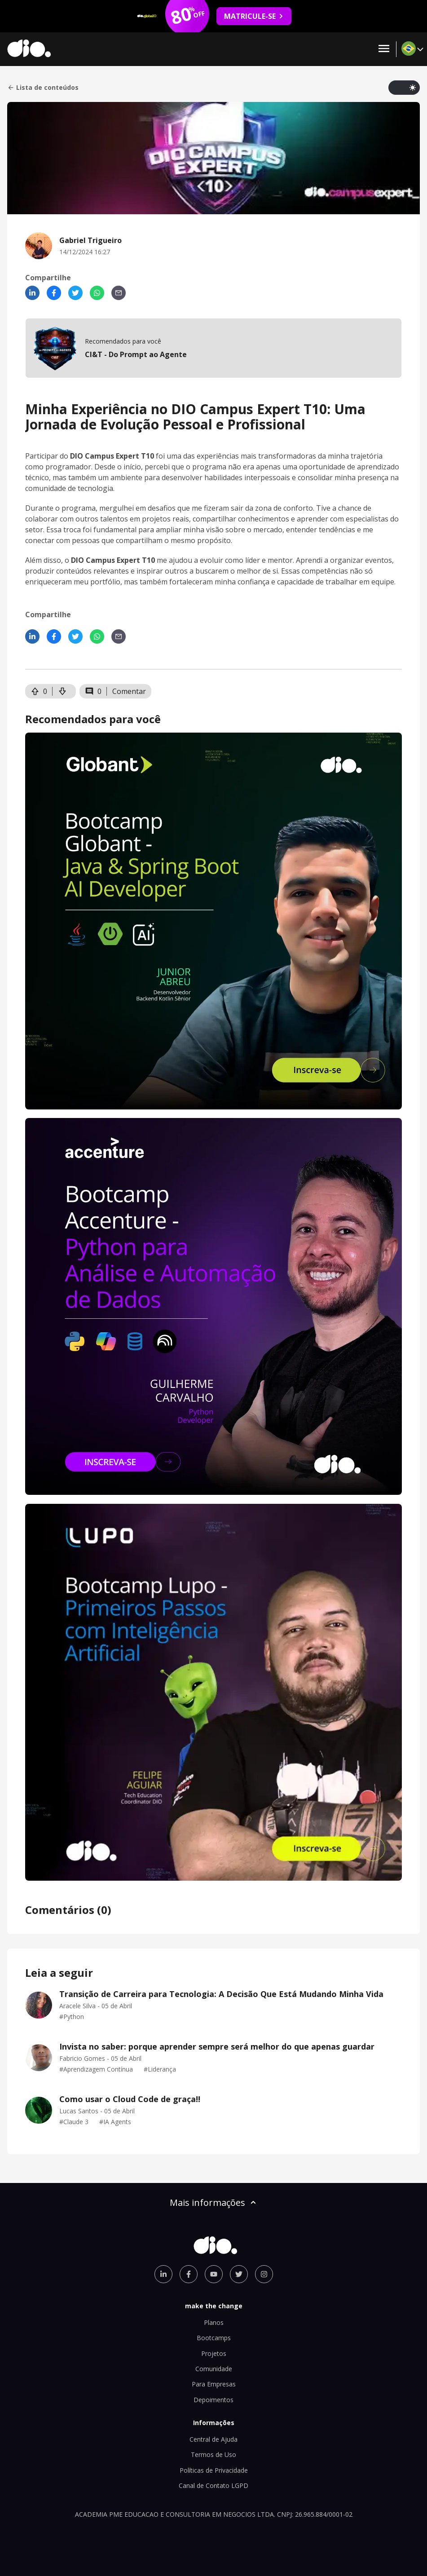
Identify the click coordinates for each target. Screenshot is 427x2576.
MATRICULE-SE (254, 16)
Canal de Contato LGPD (213, 2485)
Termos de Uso (213, 2454)
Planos (214, 2322)
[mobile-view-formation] (213, 348)
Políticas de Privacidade (214, 2470)
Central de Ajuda (213, 2439)
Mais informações (214, 2202)
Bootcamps (214, 2337)
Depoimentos (213, 2399)
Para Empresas (214, 2384)
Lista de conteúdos (43, 87)
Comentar (129, 691)
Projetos (213, 2353)
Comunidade (213, 2368)
